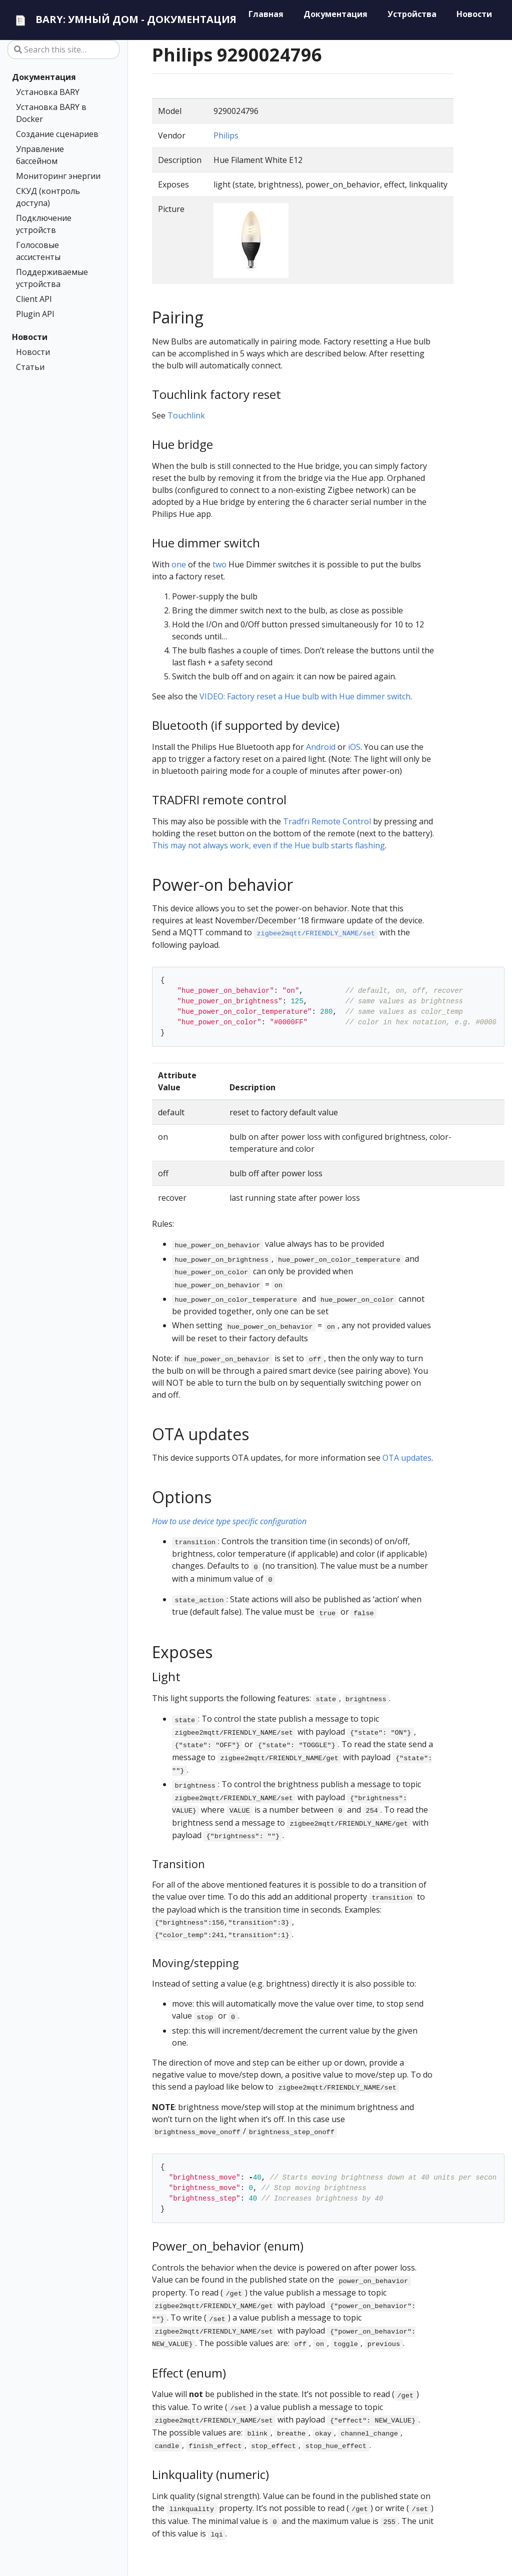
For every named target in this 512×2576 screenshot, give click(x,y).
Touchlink (186, 415)
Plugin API (35, 313)
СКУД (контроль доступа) (48, 196)
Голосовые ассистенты (38, 250)
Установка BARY (48, 91)
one (179, 564)
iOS (354, 746)
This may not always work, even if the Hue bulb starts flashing (268, 845)
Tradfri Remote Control (327, 821)
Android (321, 746)
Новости (30, 336)
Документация (44, 76)
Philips (226, 135)
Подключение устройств (44, 223)
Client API (34, 298)
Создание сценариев (57, 133)
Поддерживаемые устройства (52, 277)
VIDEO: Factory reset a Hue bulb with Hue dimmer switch (305, 696)
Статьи (30, 366)
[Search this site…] (64, 49)
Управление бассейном (40, 154)
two (219, 564)
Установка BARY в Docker (51, 112)
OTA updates (407, 1457)
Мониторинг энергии (58, 175)
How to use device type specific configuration (229, 1521)
